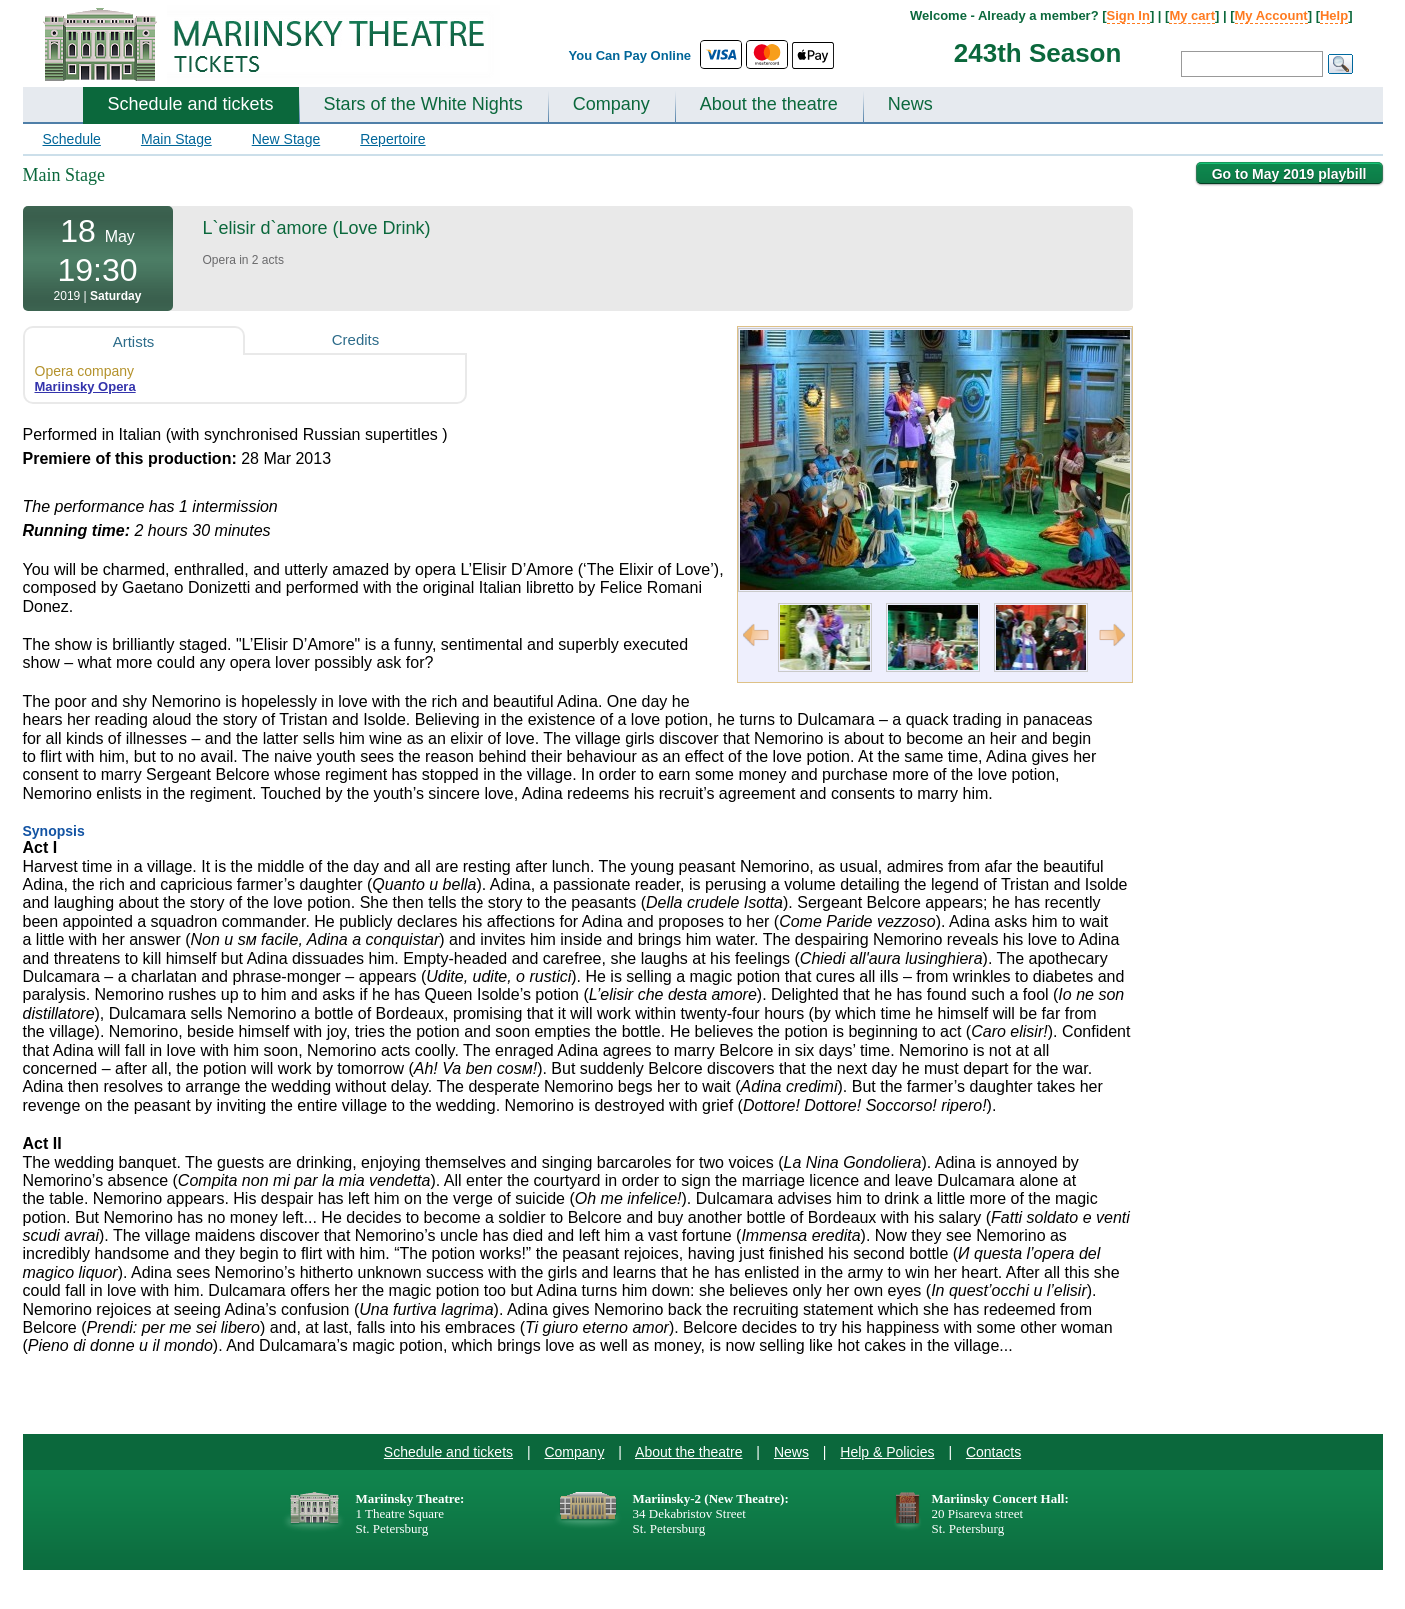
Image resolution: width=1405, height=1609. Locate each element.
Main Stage (176, 139)
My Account (1271, 15)
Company (611, 104)
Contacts (993, 1452)
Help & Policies (887, 1452)
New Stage (286, 139)
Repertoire (392, 139)
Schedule (72, 139)
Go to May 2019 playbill (1289, 174)
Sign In (1128, 15)
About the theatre (769, 104)
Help (1334, 15)
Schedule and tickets (191, 104)
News (910, 104)
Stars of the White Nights (423, 104)
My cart (1192, 15)
